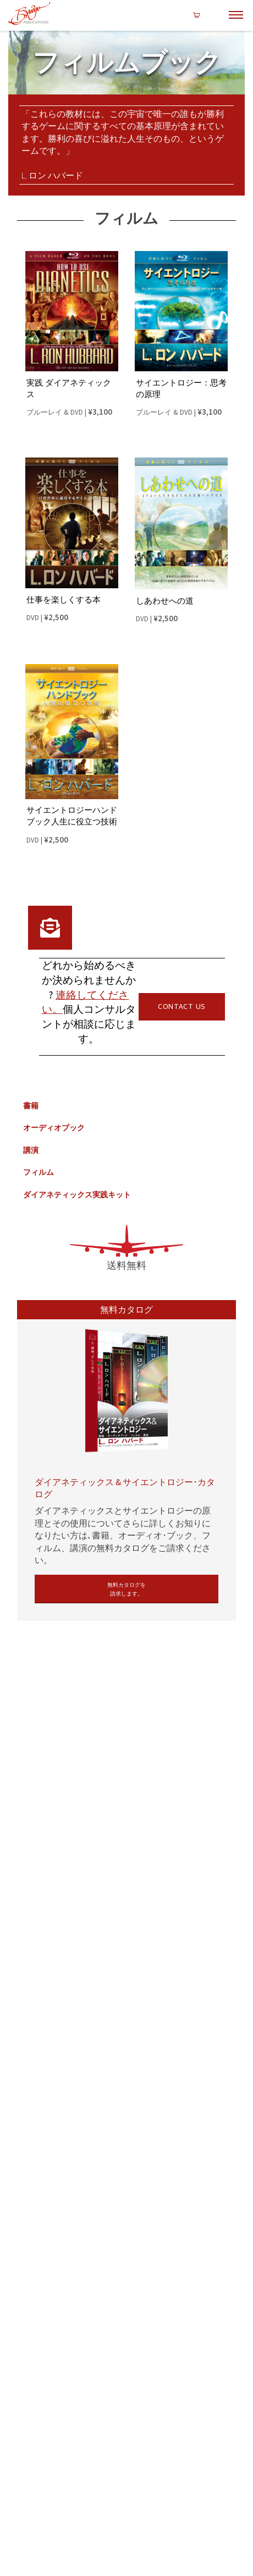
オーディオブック (54, 1124)
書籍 (30, 1102)
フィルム (38, 1169)
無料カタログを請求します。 (126, 1589)
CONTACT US (182, 1002)
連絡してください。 (85, 999)
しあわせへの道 (165, 598)
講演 (30, 1146)
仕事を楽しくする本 (63, 597)
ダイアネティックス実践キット (77, 1191)
